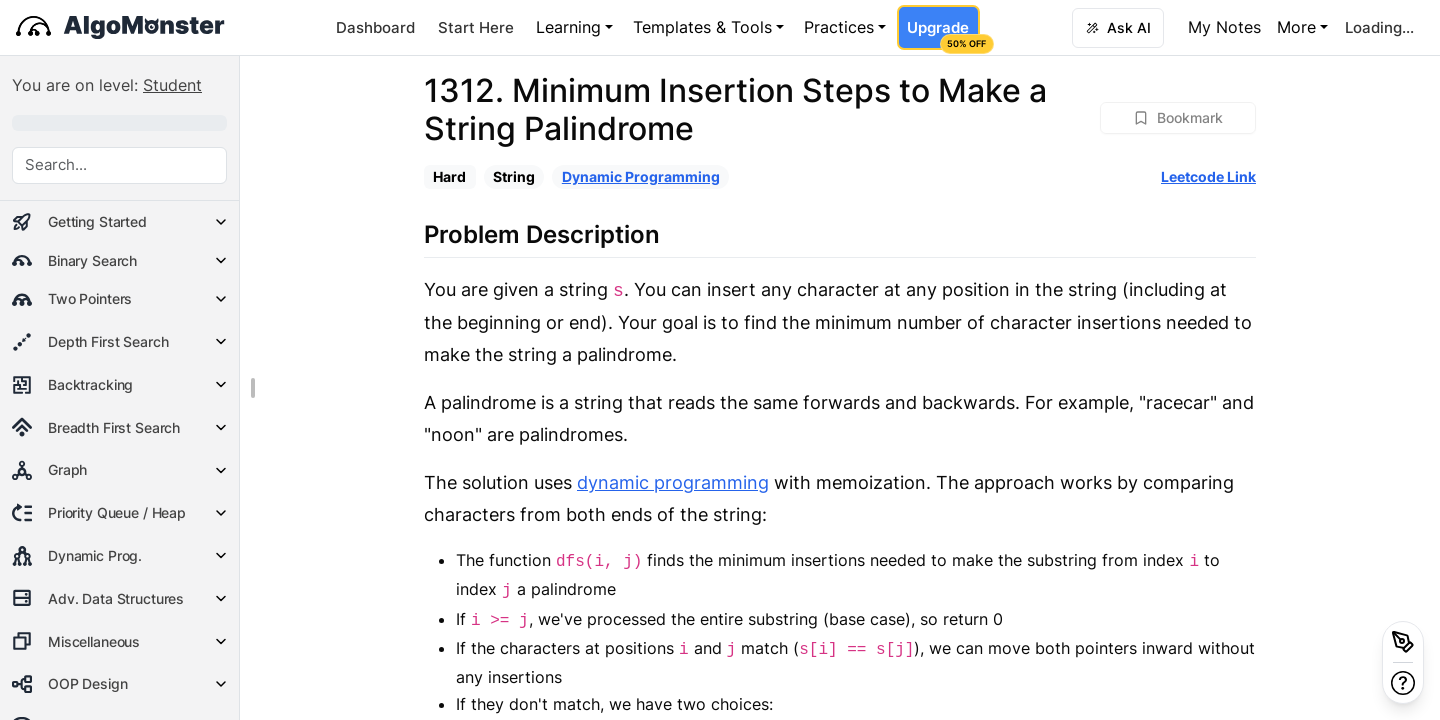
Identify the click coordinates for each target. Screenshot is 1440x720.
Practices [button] (839, 27)
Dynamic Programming (641, 176)
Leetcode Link (1208, 176)
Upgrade (943, 34)
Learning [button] (568, 27)
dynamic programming (673, 482)
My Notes (1224, 27)
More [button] (1296, 27)
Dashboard (375, 27)
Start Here (476, 27)
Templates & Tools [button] (702, 27)
